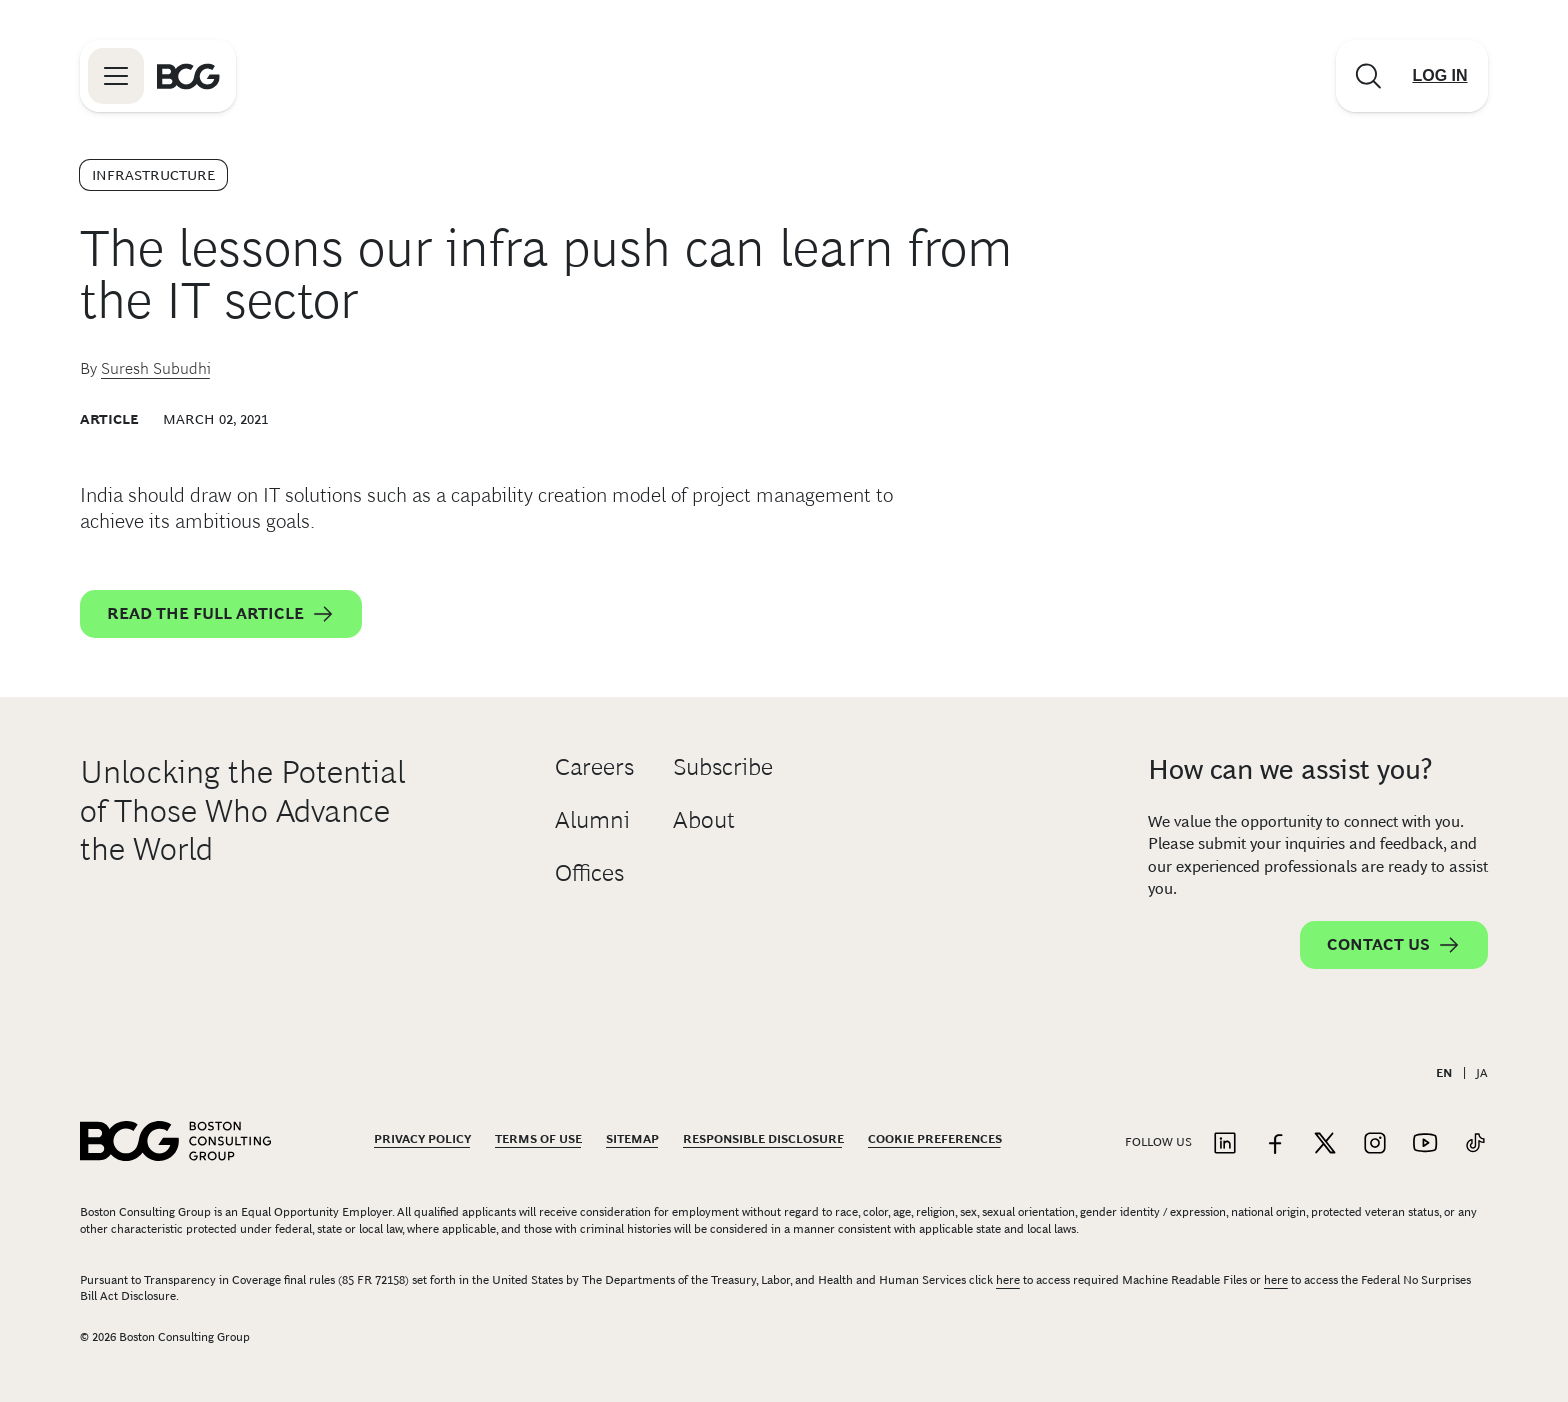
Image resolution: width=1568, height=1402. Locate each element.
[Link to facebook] (1275, 1144)
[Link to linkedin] (1225, 1144)
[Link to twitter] (1325, 1144)
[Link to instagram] (1375, 1144)
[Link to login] (1440, 76)
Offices (589, 872)
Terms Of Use (538, 1139)
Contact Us (1394, 945)
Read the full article (221, 614)
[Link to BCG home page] (188, 76)
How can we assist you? (1290, 769)
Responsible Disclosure (763, 1139)
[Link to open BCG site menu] (116, 76)
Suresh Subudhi (156, 368)
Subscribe (723, 766)
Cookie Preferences (935, 1139)
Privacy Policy (422, 1139)
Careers (594, 766)
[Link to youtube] (1425, 1144)
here (1008, 1280)
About (704, 819)
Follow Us (1158, 1142)
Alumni (592, 819)
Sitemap (632, 1139)
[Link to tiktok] (1475, 1144)
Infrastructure (153, 175)
